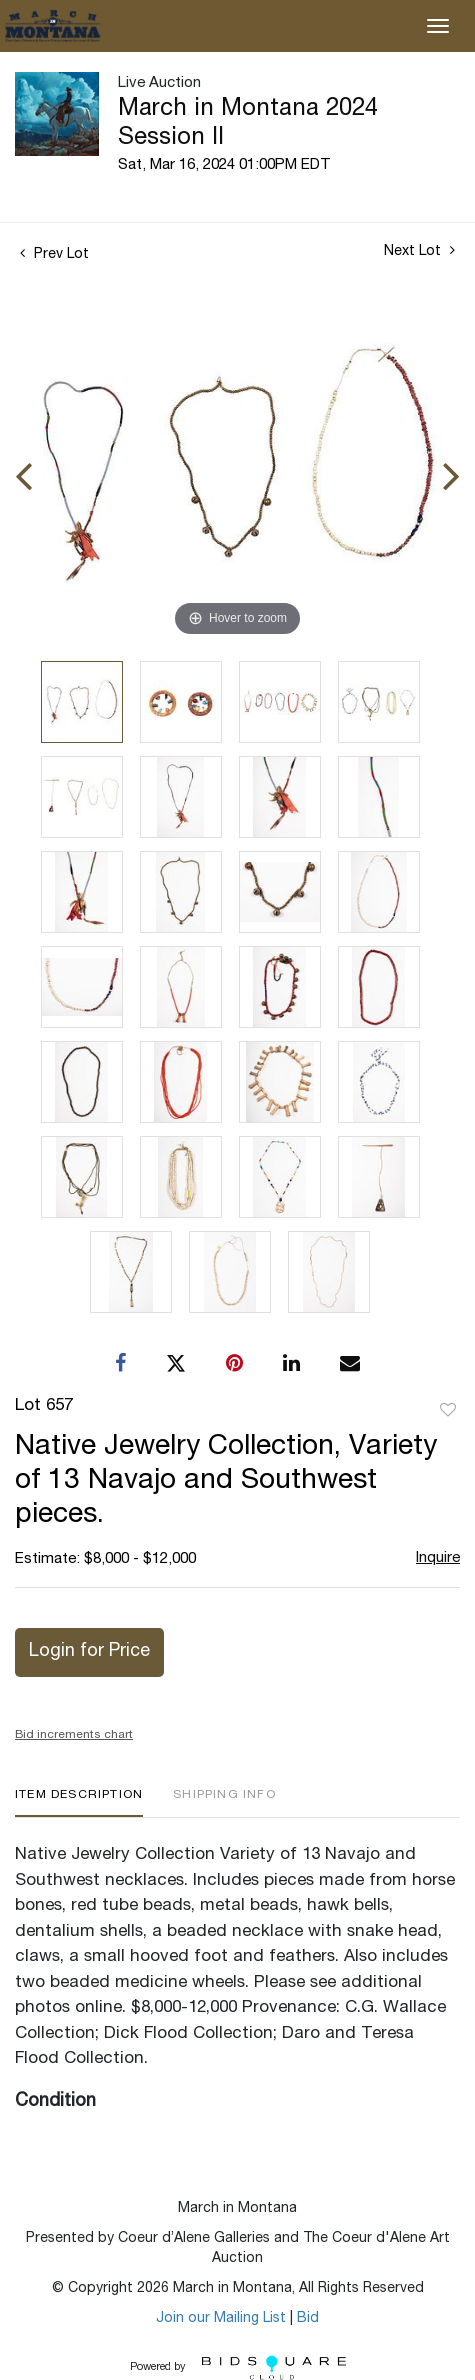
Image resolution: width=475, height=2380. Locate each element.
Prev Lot (54, 255)
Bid (308, 2319)
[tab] (79, 1802)
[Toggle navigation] (438, 26)
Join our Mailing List (221, 2319)
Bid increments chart (74, 1735)
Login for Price (89, 1652)
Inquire (438, 1558)
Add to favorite (448, 1411)
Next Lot (419, 251)
